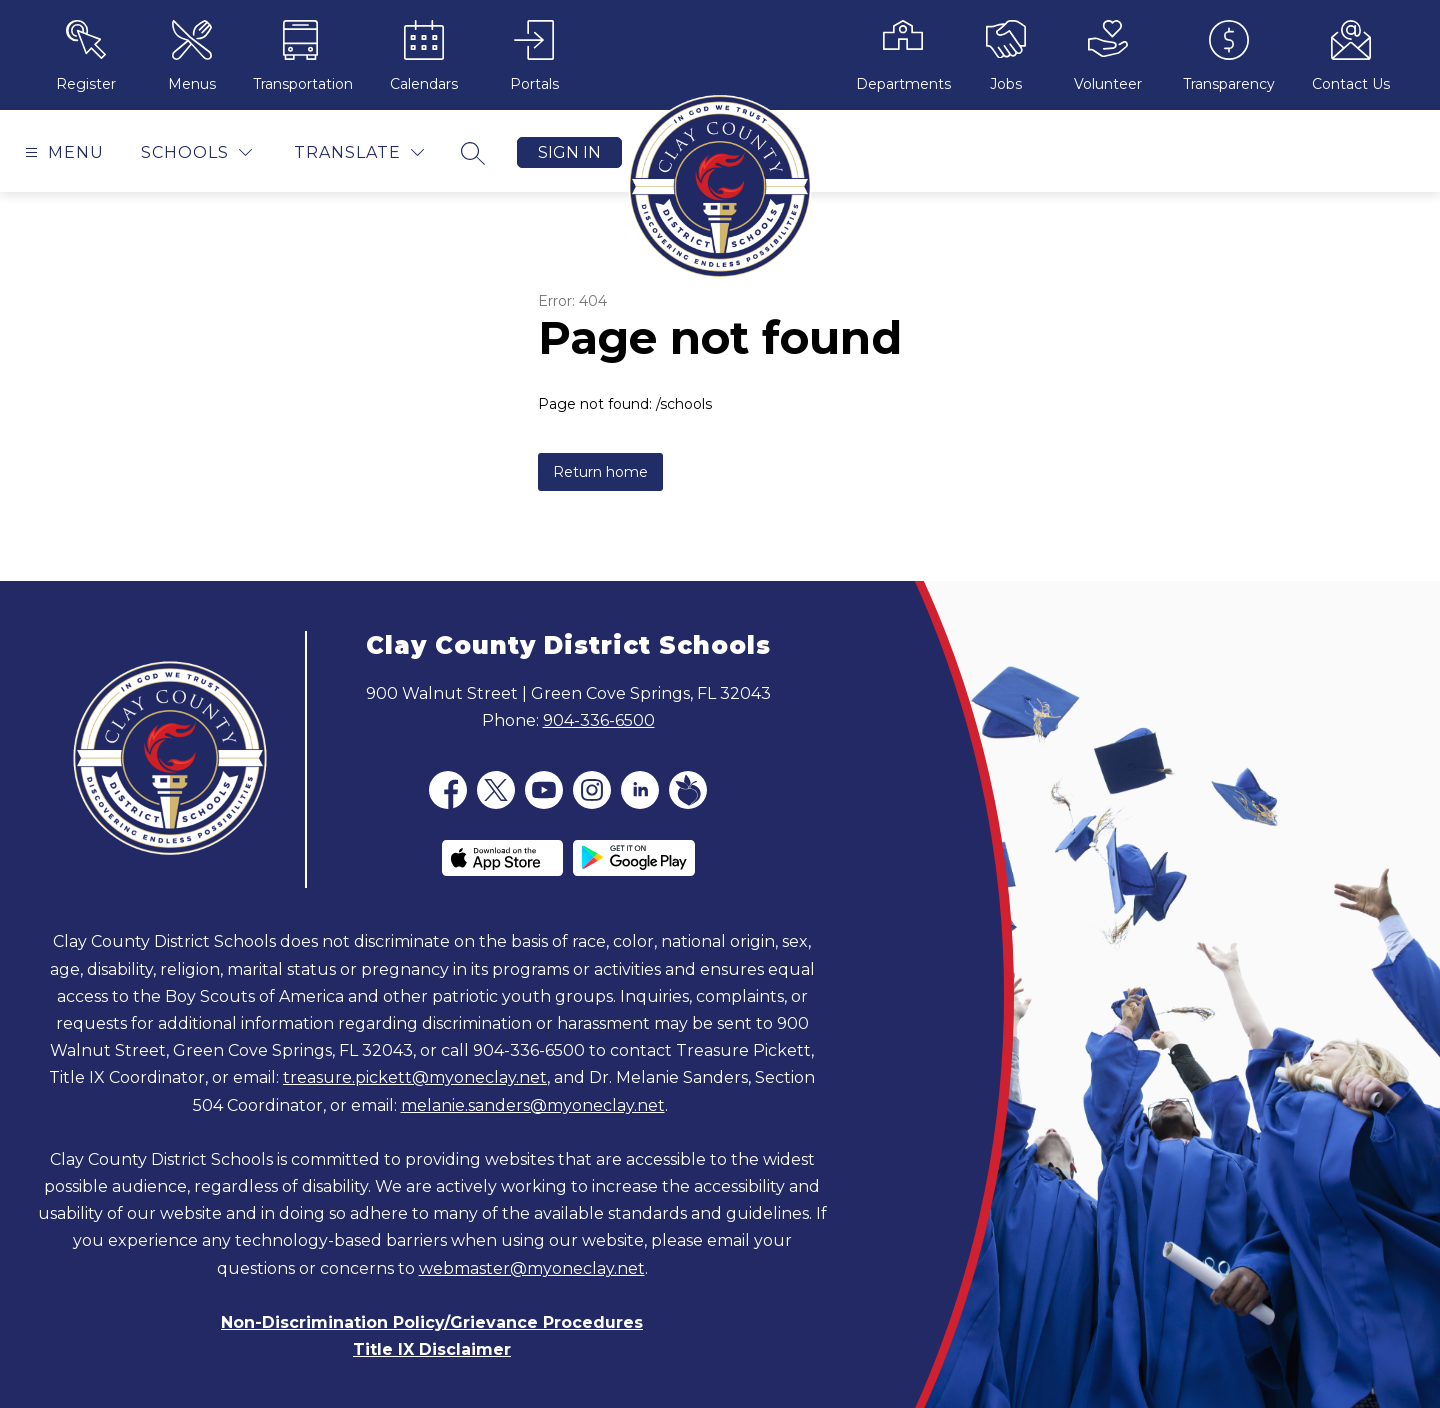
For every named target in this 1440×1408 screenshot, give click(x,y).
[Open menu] (62, 152)
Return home (600, 472)
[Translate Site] (359, 152)
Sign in (569, 152)
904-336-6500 (599, 720)
